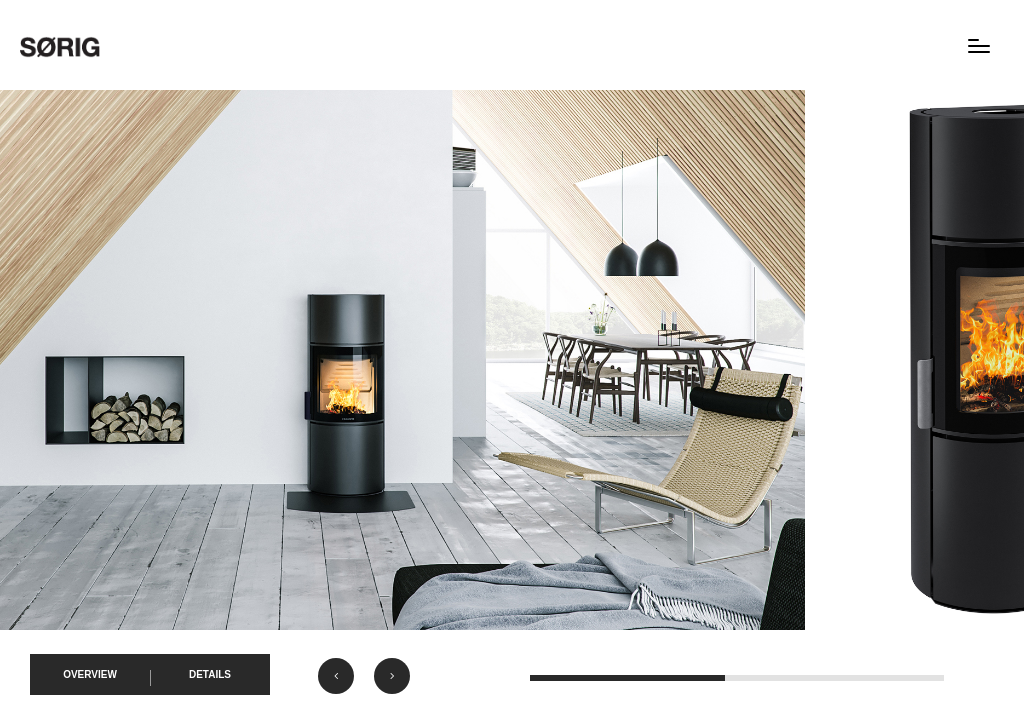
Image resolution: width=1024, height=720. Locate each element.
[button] (336, 676)
